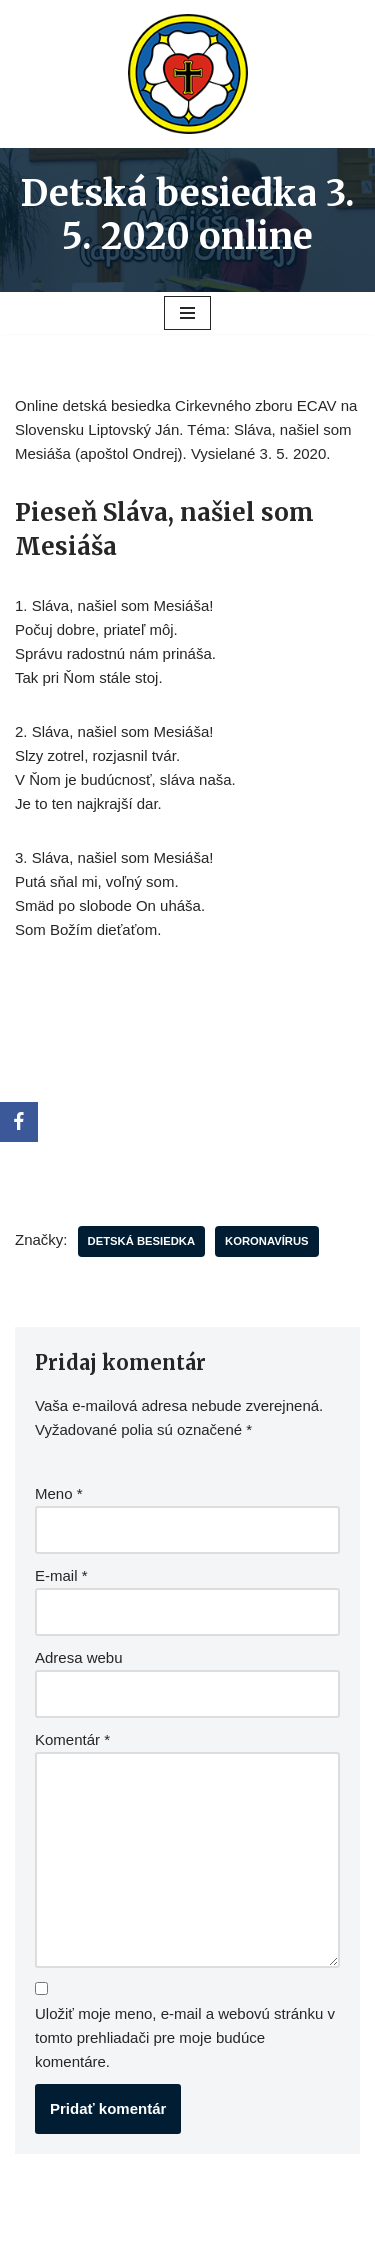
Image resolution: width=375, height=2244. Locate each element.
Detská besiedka (142, 1241)
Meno (59, 1493)
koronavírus (267, 1241)
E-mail (61, 1575)
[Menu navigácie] (187, 313)
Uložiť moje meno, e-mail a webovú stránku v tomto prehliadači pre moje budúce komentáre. (185, 2037)
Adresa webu (79, 1657)
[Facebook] (19, 1122)
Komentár (72, 1739)
